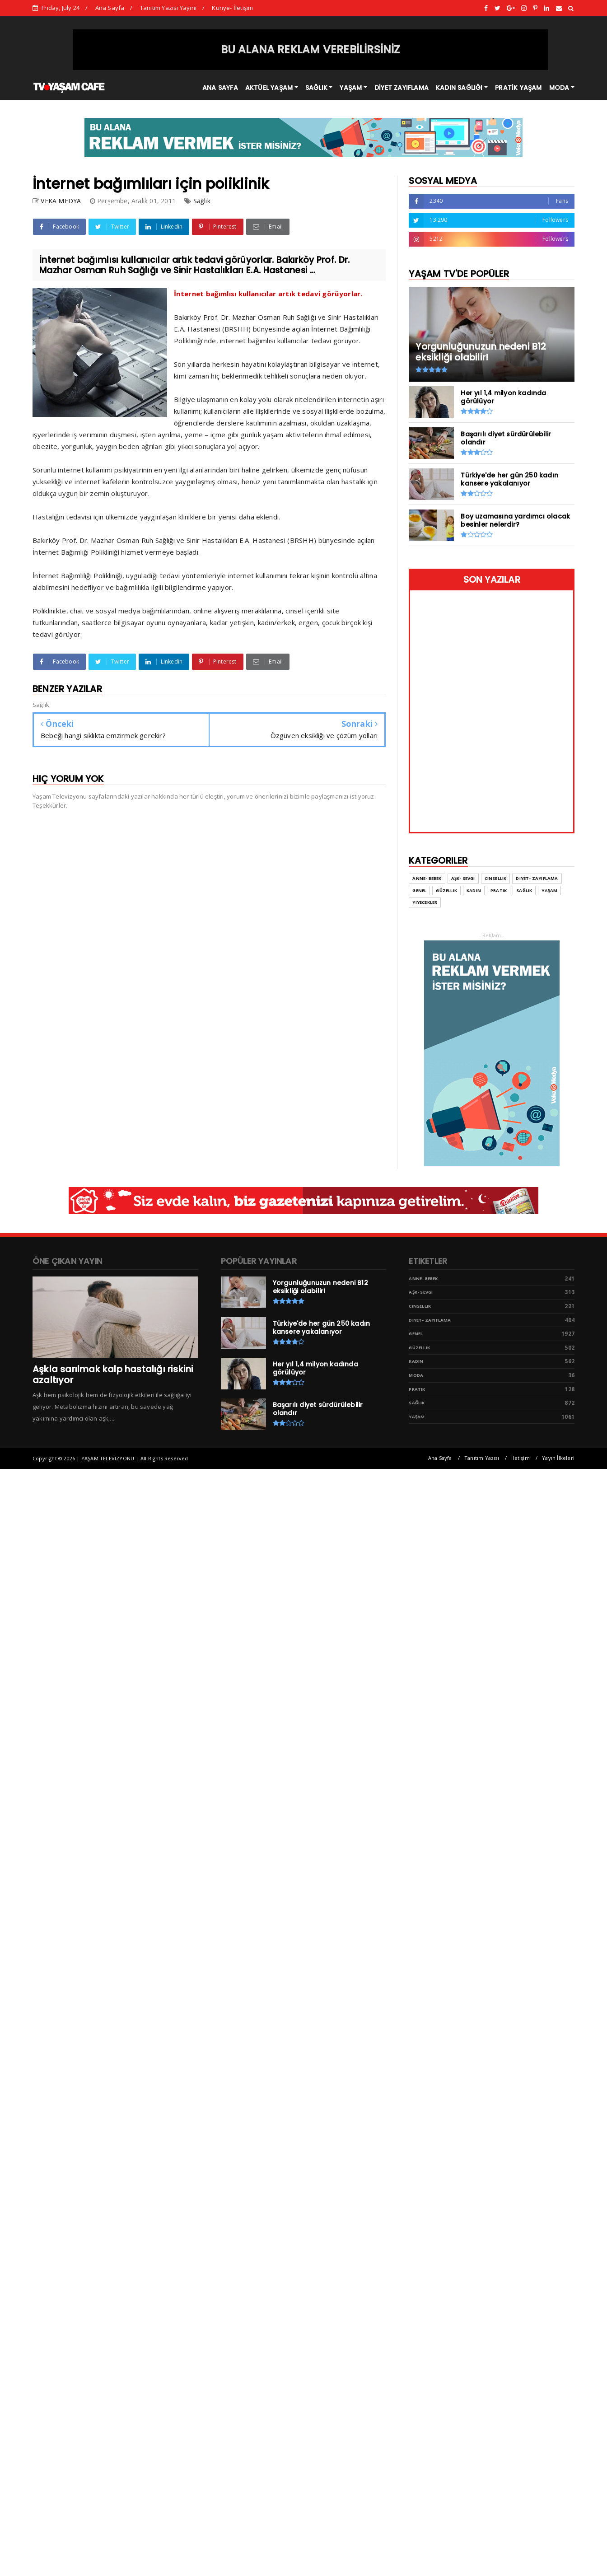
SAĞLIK (316, 87)
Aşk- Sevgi (421, 1292)
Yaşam (417, 1417)
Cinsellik (420, 1306)
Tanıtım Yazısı (481, 1457)
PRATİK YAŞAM (518, 87)
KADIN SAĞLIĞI (459, 87)
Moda (416, 1375)
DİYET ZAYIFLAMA (401, 87)
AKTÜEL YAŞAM (269, 87)
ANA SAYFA (220, 87)
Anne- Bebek (423, 1278)
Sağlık (201, 200)
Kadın (416, 1361)
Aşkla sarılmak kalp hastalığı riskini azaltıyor (113, 1374)
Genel (416, 1334)
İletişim (520, 1457)
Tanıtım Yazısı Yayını (168, 8)
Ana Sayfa (110, 8)
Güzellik (419, 1348)
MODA (559, 87)
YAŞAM (351, 87)
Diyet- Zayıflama (430, 1320)
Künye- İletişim (232, 8)
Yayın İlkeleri (558, 1457)
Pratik (417, 1389)
